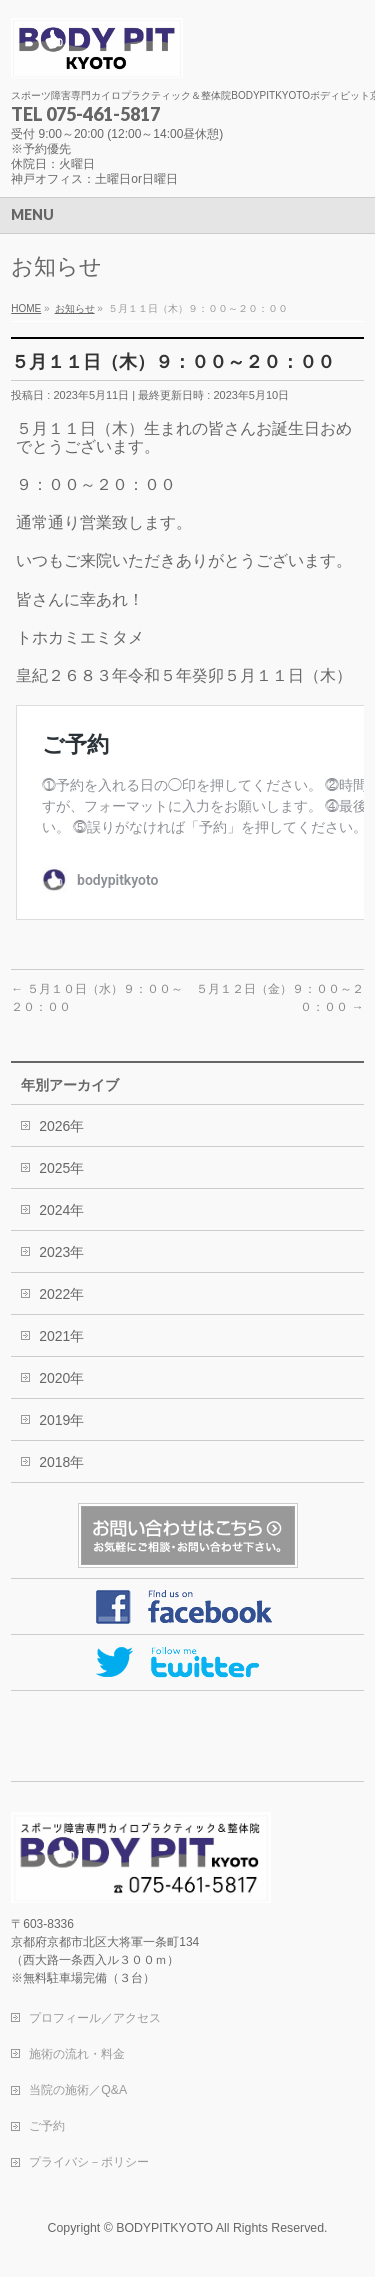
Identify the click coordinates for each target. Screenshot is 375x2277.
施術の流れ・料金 (77, 2054)
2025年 (61, 1168)
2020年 (61, 1378)
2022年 (61, 1294)
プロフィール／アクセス (95, 2018)
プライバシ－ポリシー (89, 2162)
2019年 (61, 1420)
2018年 (61, 1462)
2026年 (61, 1126)
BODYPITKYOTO (164, 2228)
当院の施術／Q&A (78, 2090)
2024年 (61, 1210)
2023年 (61, 1252)
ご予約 (47, 2126)
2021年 (61, 1336)
